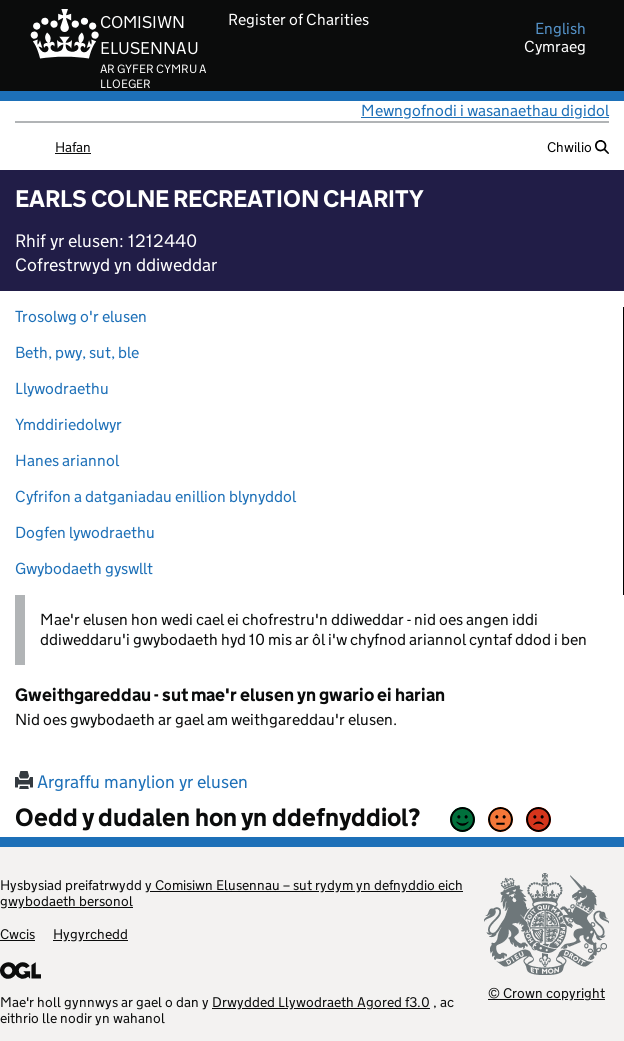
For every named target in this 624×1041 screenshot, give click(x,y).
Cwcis (17, 934)
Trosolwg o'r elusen (81, 316)
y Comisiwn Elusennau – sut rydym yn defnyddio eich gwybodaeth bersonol (231, 893)
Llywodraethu (62, 388)
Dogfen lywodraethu (85, 532)
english (560, 29)
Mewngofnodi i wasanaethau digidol (485, 110)
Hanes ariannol (67, 460)
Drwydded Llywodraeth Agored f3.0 (321, 1002)
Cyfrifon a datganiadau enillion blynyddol (155, 496)
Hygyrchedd (90, 934)
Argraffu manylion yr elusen (131, 782)
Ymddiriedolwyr (68, 424)
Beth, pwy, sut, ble (77, 352)
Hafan (73, 147)
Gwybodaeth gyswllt (84, 568)
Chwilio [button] (578, 147)
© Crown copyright (546, 992)
